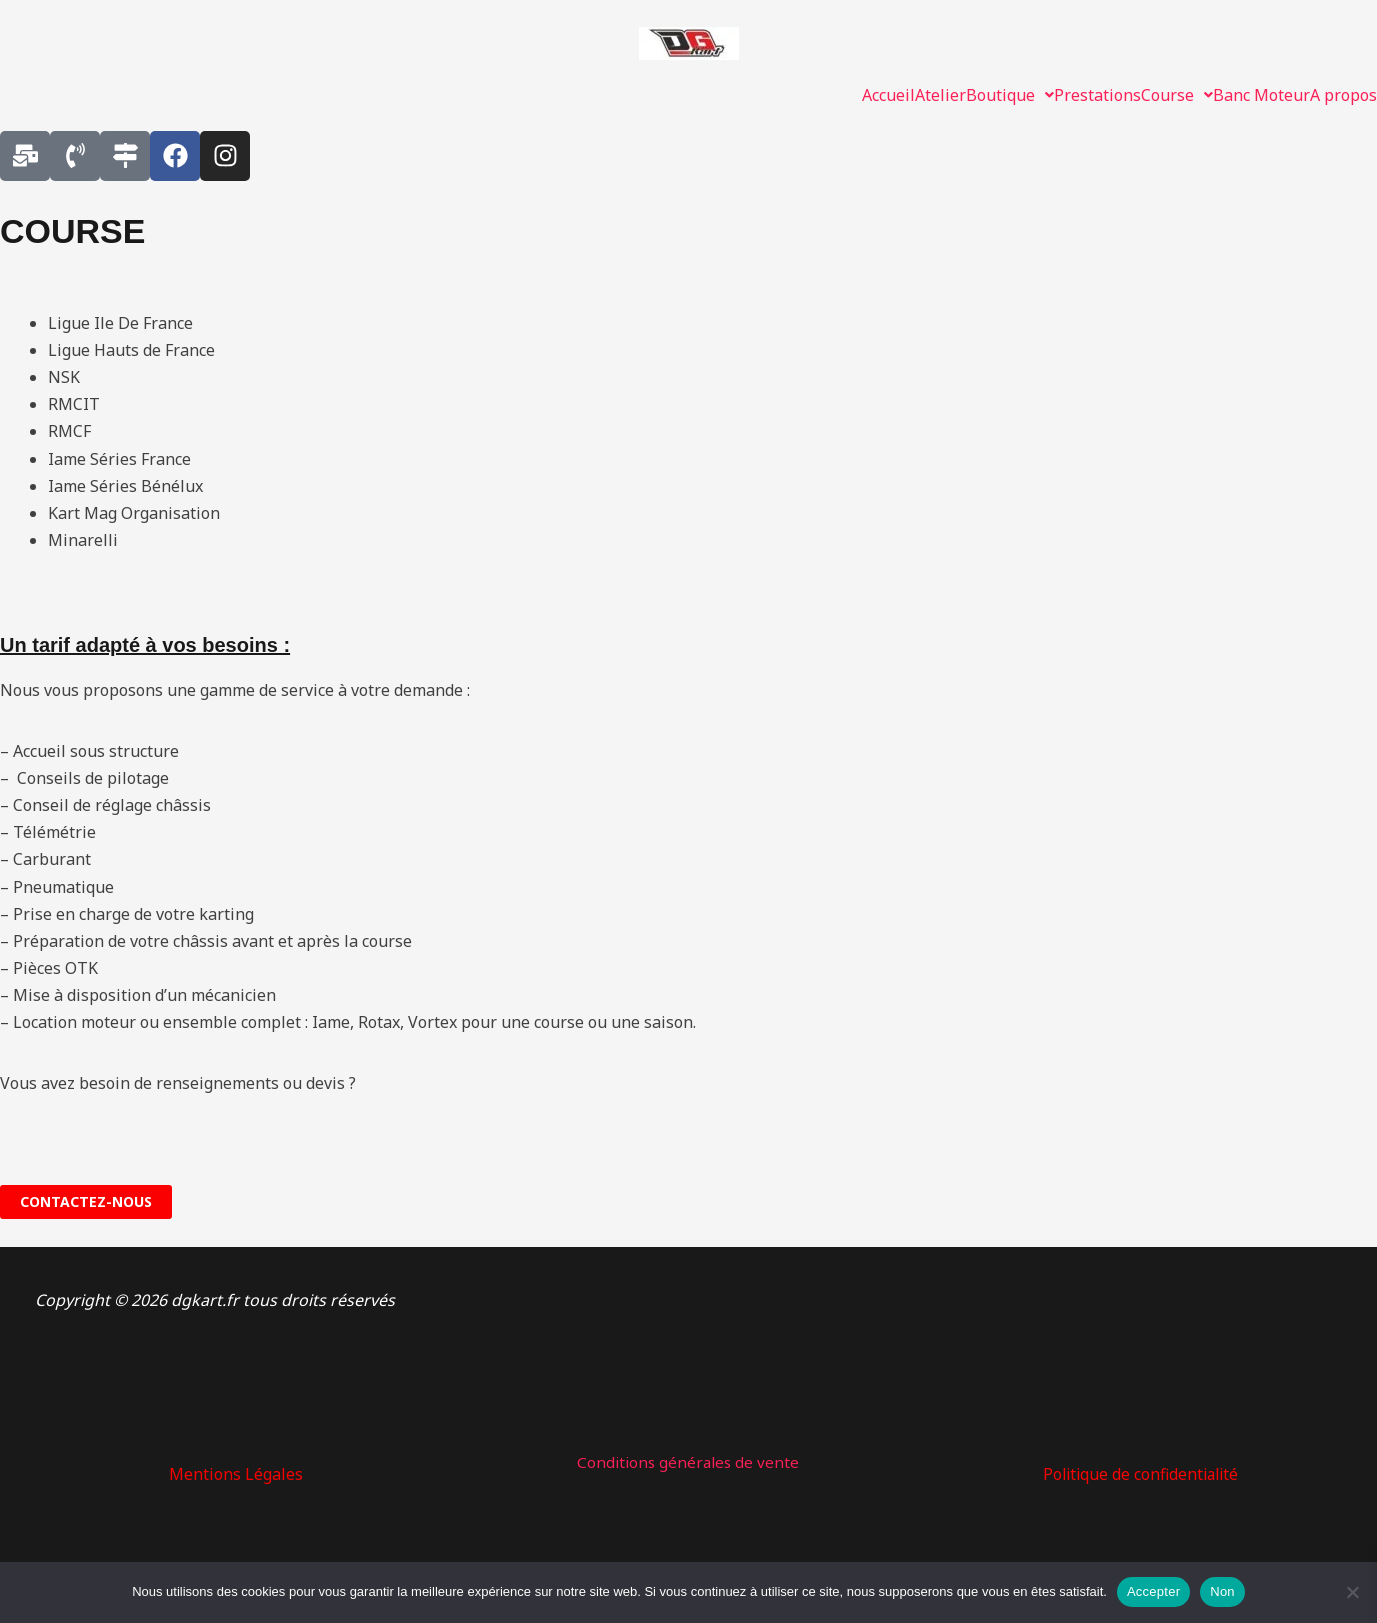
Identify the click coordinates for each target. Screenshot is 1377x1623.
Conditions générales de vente (688, 1462)
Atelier (940, 95)
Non (1222, 1591)
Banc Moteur (1261, 95)
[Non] (1352, 1592)
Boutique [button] (1010, 95)
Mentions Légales (236, 1474)
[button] (1010, 95)
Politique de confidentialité (1140, 1474)
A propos (1343, 95)
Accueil (888, 95)
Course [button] (1177, 95)
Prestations (1097, 95)
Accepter (1153, 1591)
